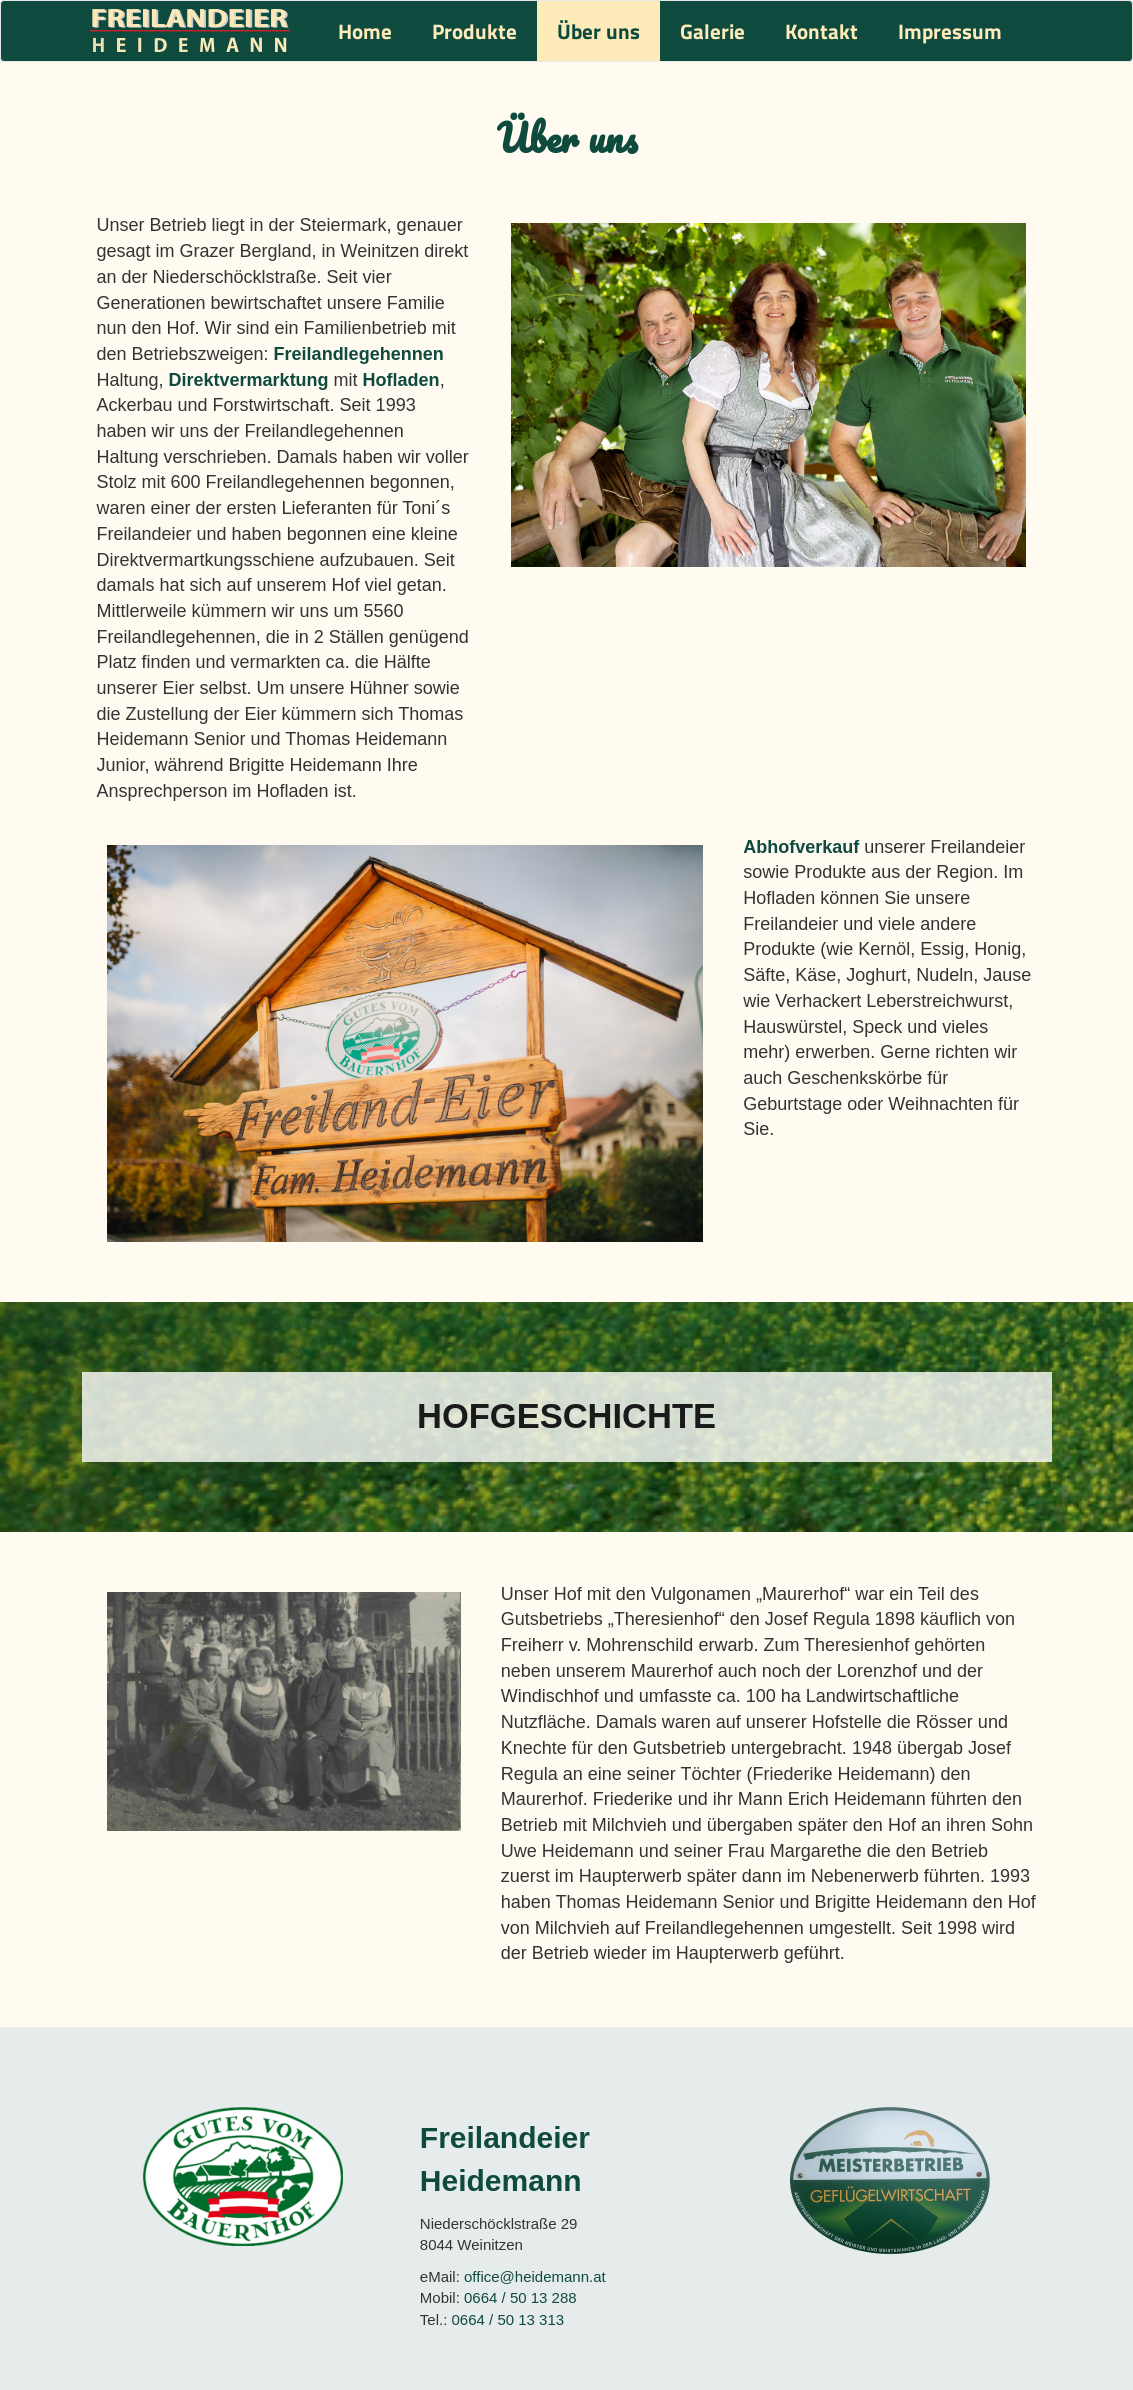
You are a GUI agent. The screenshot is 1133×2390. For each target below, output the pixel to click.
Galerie (712, 31)
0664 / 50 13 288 (520, 2297)
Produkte (474, 31)
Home (365, 31)
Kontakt (821, 31)
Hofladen (401, 380)
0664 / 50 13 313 (508, 2319)
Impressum (950, 31)
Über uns (598, 31)
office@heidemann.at (535, 2276)
